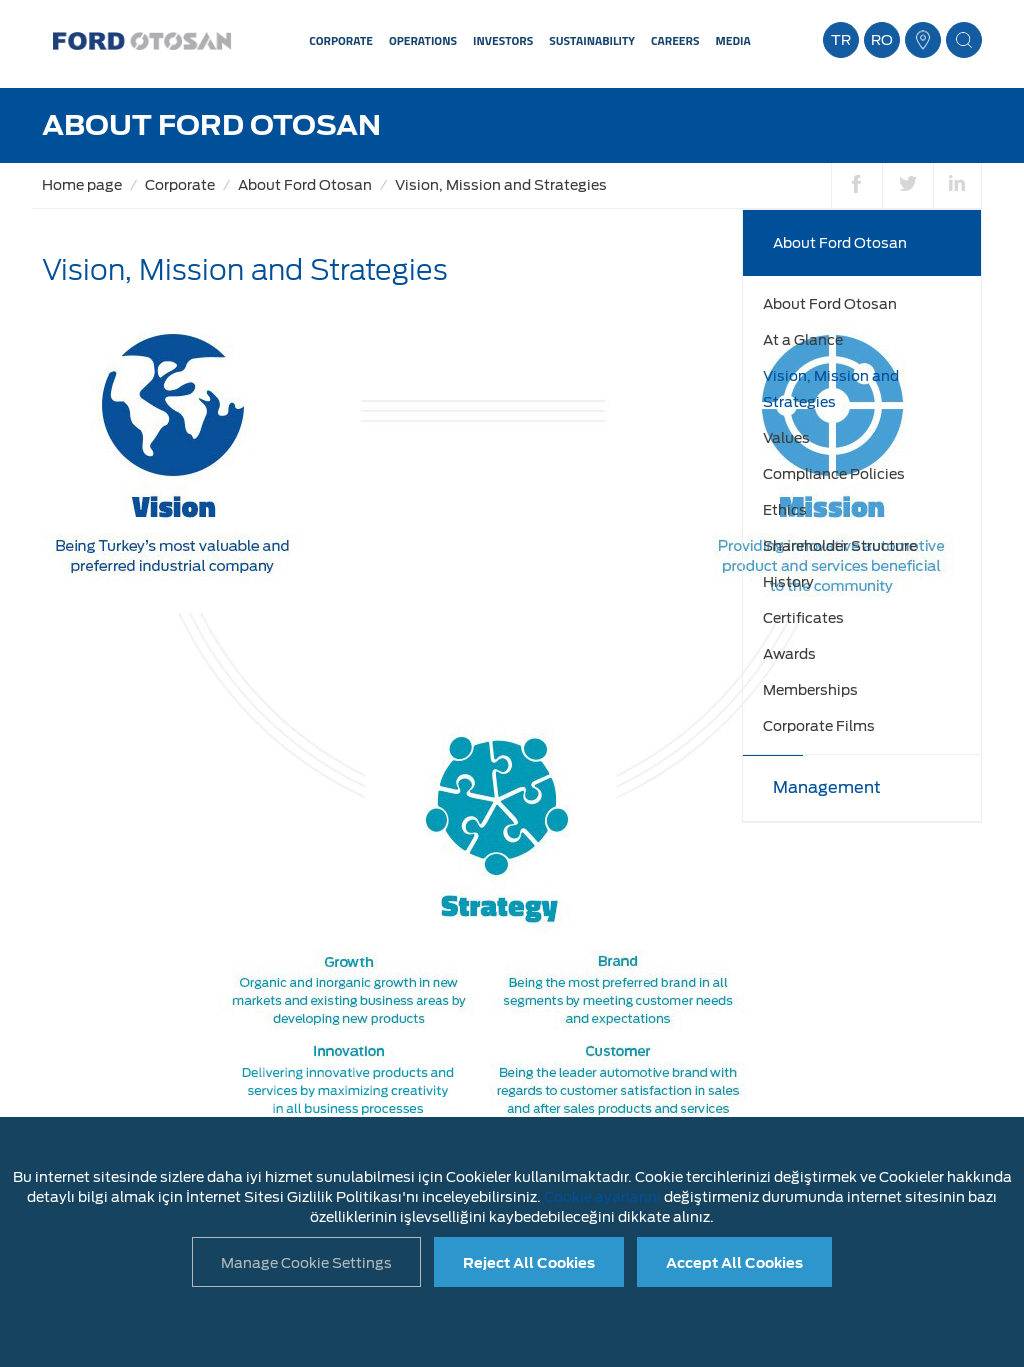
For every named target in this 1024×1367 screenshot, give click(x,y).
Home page (82, 185)
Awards (789, 654)
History (788, 582)
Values (786, 438)
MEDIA (732, 40)
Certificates (803, 618)
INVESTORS (503, 40)
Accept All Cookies (734, 1263)
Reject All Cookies (529, 1263)
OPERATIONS (423, 40)
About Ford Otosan (305, 185)
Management (827, 787)
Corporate (180, 185)
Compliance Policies (834, 474)
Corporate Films (819, 726)
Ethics (785, 510)
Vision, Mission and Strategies (501, 185)
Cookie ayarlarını (602, 1197)
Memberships (810, 690)
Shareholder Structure (840, 546)
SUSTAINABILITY (592, 40)
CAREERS (675, 40)
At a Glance (803, 340)
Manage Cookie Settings (306, 1263)
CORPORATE (341, 40)
